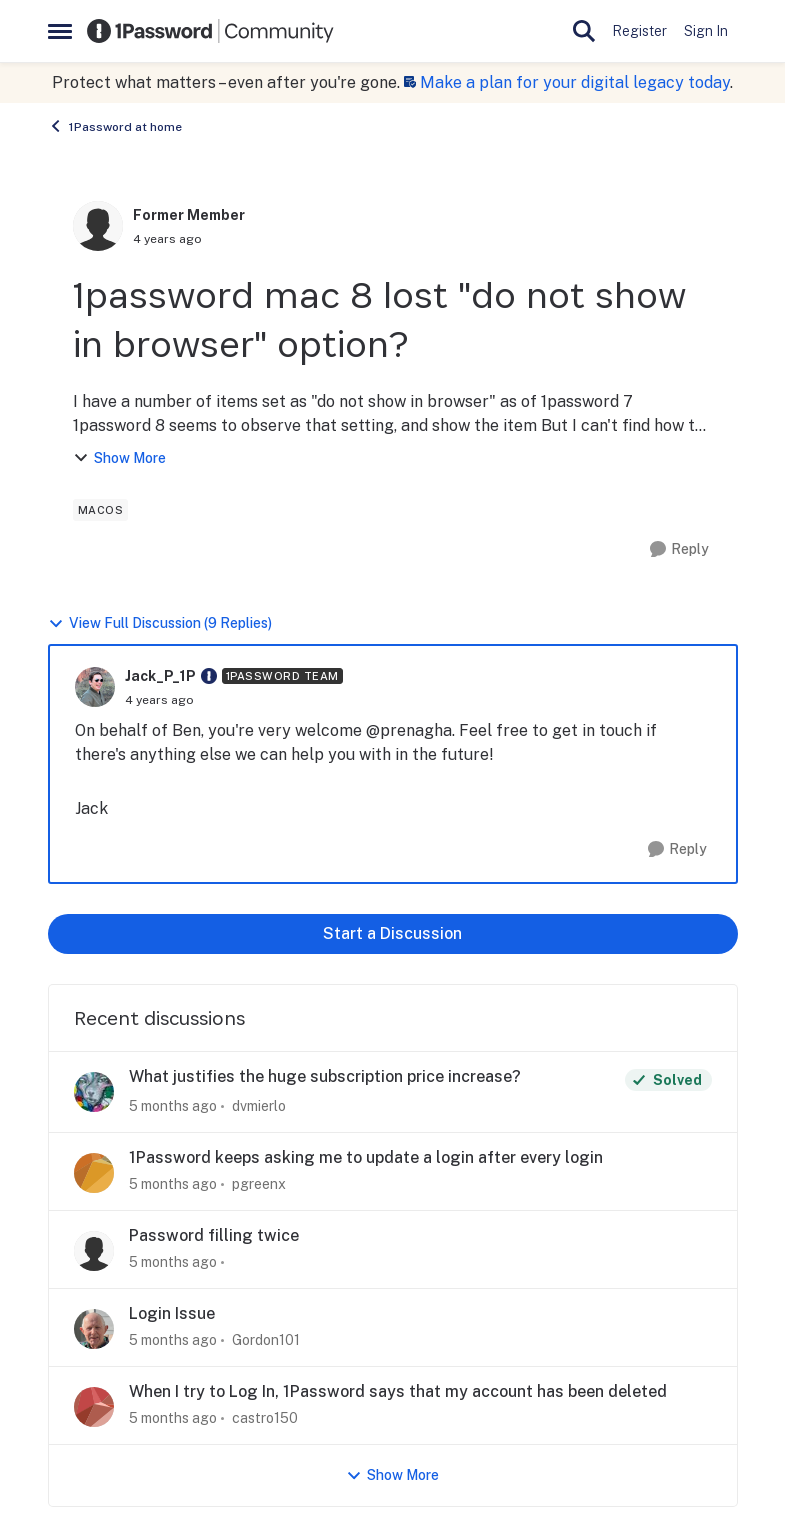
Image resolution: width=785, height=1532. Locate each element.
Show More (119, 458)
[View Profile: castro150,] (94, 1407)
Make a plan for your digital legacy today (575, 82)
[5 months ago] (173, 1106)
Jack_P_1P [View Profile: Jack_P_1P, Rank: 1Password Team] (160, 676)
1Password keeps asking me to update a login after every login (366, 1157)
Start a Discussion (392, 933)
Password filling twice (214, 1235)
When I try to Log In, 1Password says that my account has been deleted (398, 1391)
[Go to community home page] (211, 31)
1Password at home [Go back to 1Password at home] (115, 126)
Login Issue (172, 1313)
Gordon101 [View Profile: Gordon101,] (266, 1340)
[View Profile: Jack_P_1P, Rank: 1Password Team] (95, 687)
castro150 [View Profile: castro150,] (265, 1418)
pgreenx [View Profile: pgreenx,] (259, 1184)
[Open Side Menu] (60, 31)
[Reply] (679, 549)
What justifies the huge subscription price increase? (325, 1076)
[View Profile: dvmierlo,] (94, 1092)
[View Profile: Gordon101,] (94, 1329)
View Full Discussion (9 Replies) (160, 623)
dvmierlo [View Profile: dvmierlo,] (259, 1106)
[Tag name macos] (101, 510)
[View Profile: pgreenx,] (94, 1173)
